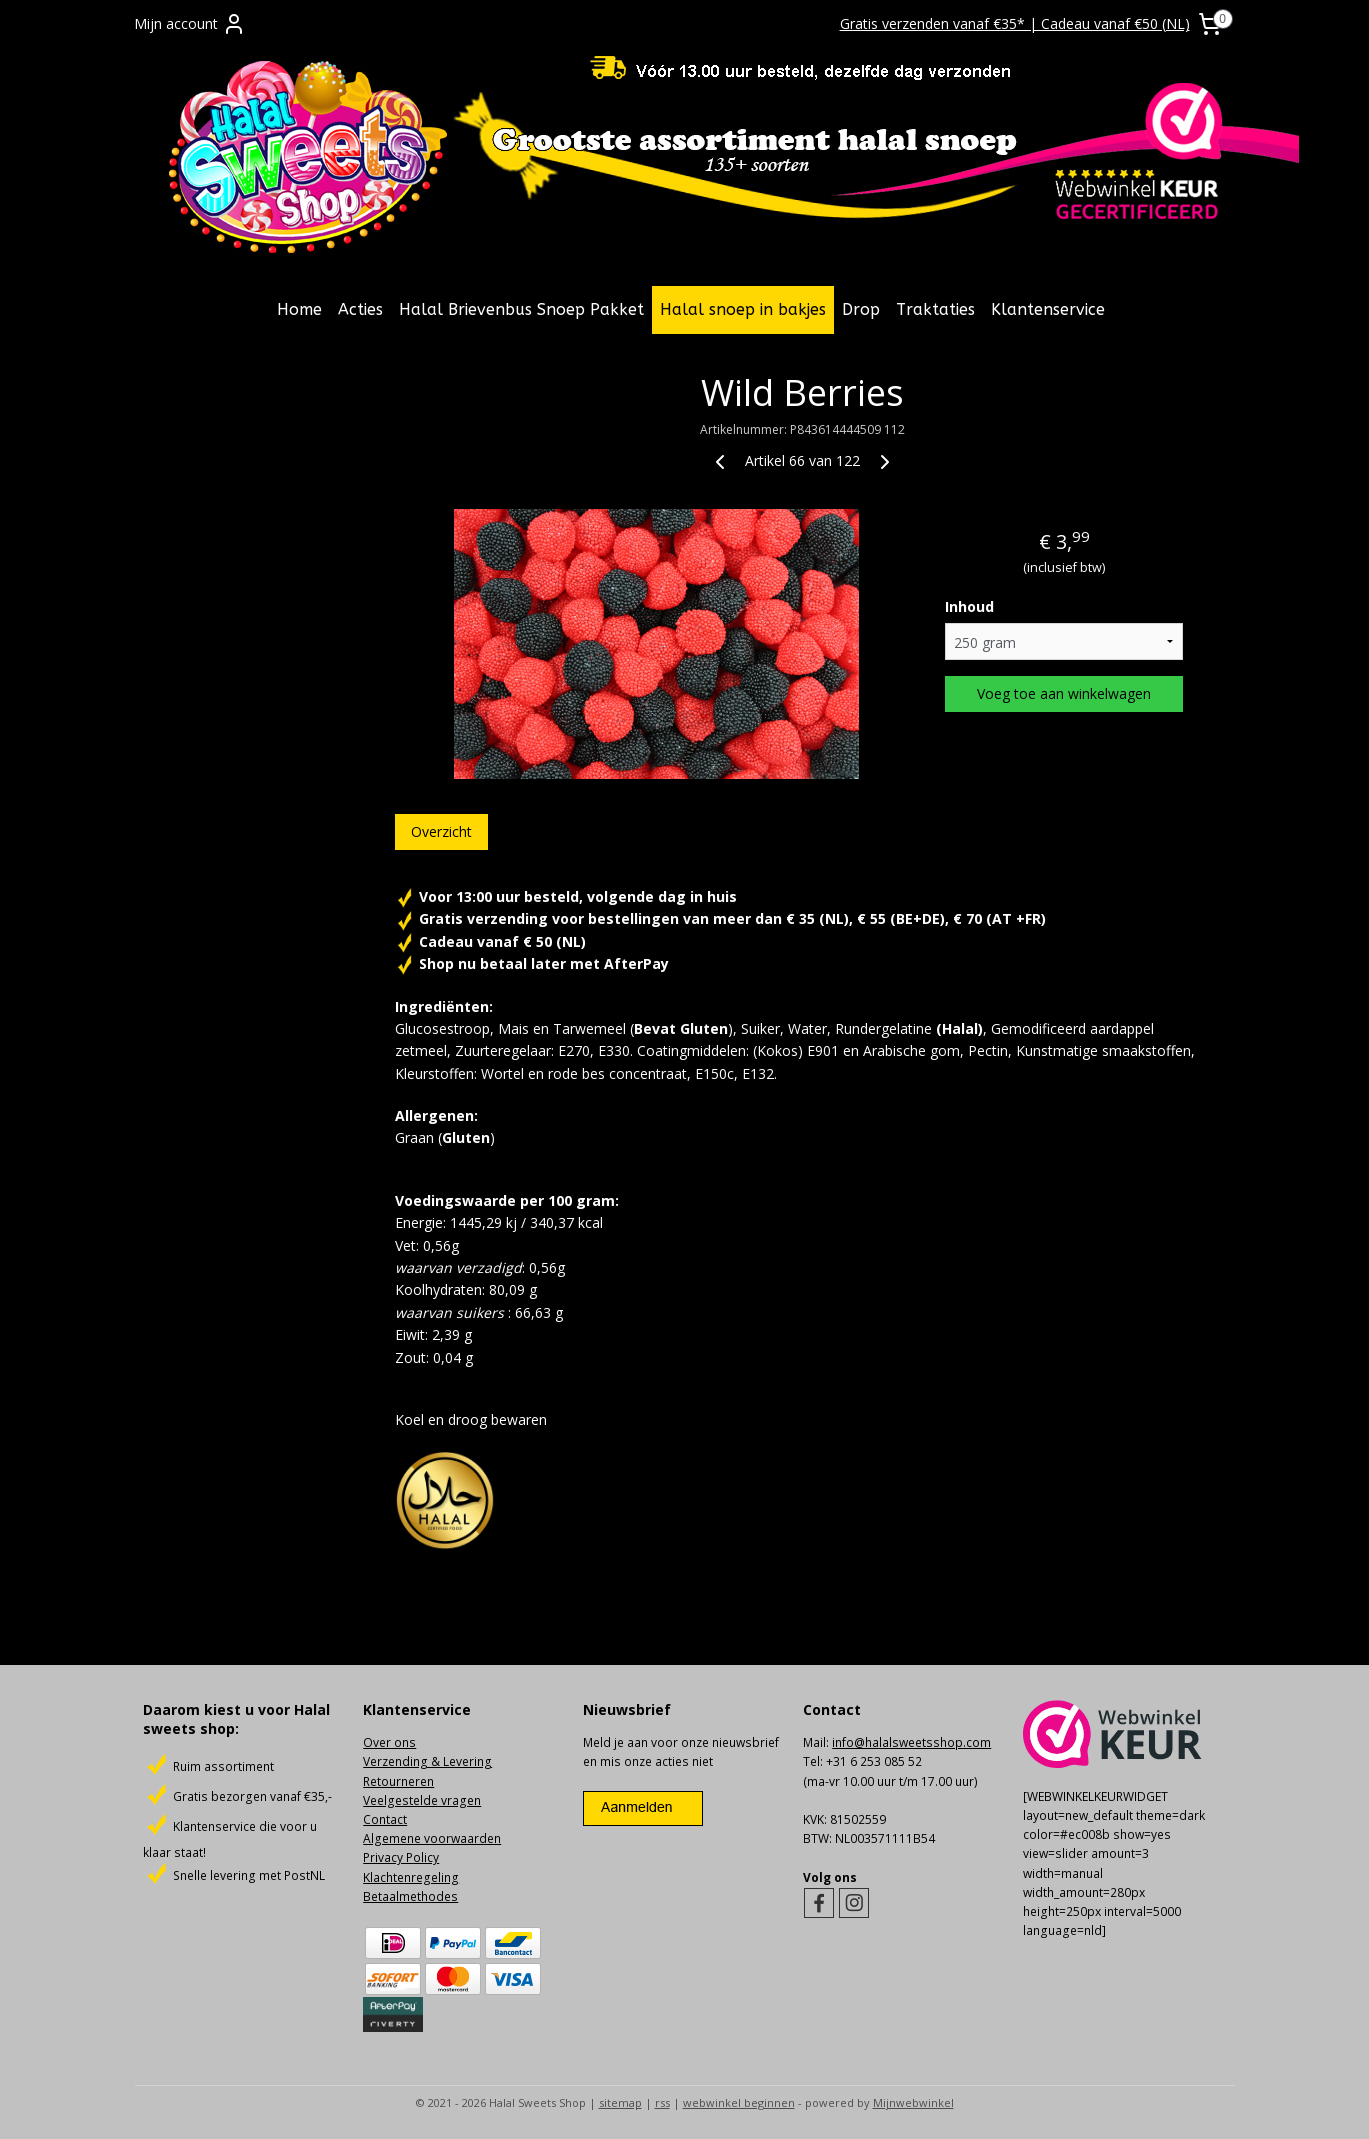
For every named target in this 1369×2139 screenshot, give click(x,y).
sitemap (620, 2102)
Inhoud (969, 606)
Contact (385, 1819)
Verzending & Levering (427, 1761)
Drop (861, 309)
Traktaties (935, 309)
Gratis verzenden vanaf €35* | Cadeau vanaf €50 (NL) (1015, 23)
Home (299, 309)
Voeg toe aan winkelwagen (1064, 693)
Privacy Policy (401, 1857)
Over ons (389, 1742)
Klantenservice (1048, 309)
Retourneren (398, 1781)
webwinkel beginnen (739, 2102)
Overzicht (441, 831)
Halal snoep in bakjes (743, 309)
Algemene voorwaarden (432, 1838)
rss (662, 2102)
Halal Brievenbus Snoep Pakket (521, 309)
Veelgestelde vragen (422, 1800)
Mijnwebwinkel (913, 2102)
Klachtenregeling (411, 1877)
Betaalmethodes (410, 1896)
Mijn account (190, 24)
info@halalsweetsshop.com (911, 1742)
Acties (360, 309)
